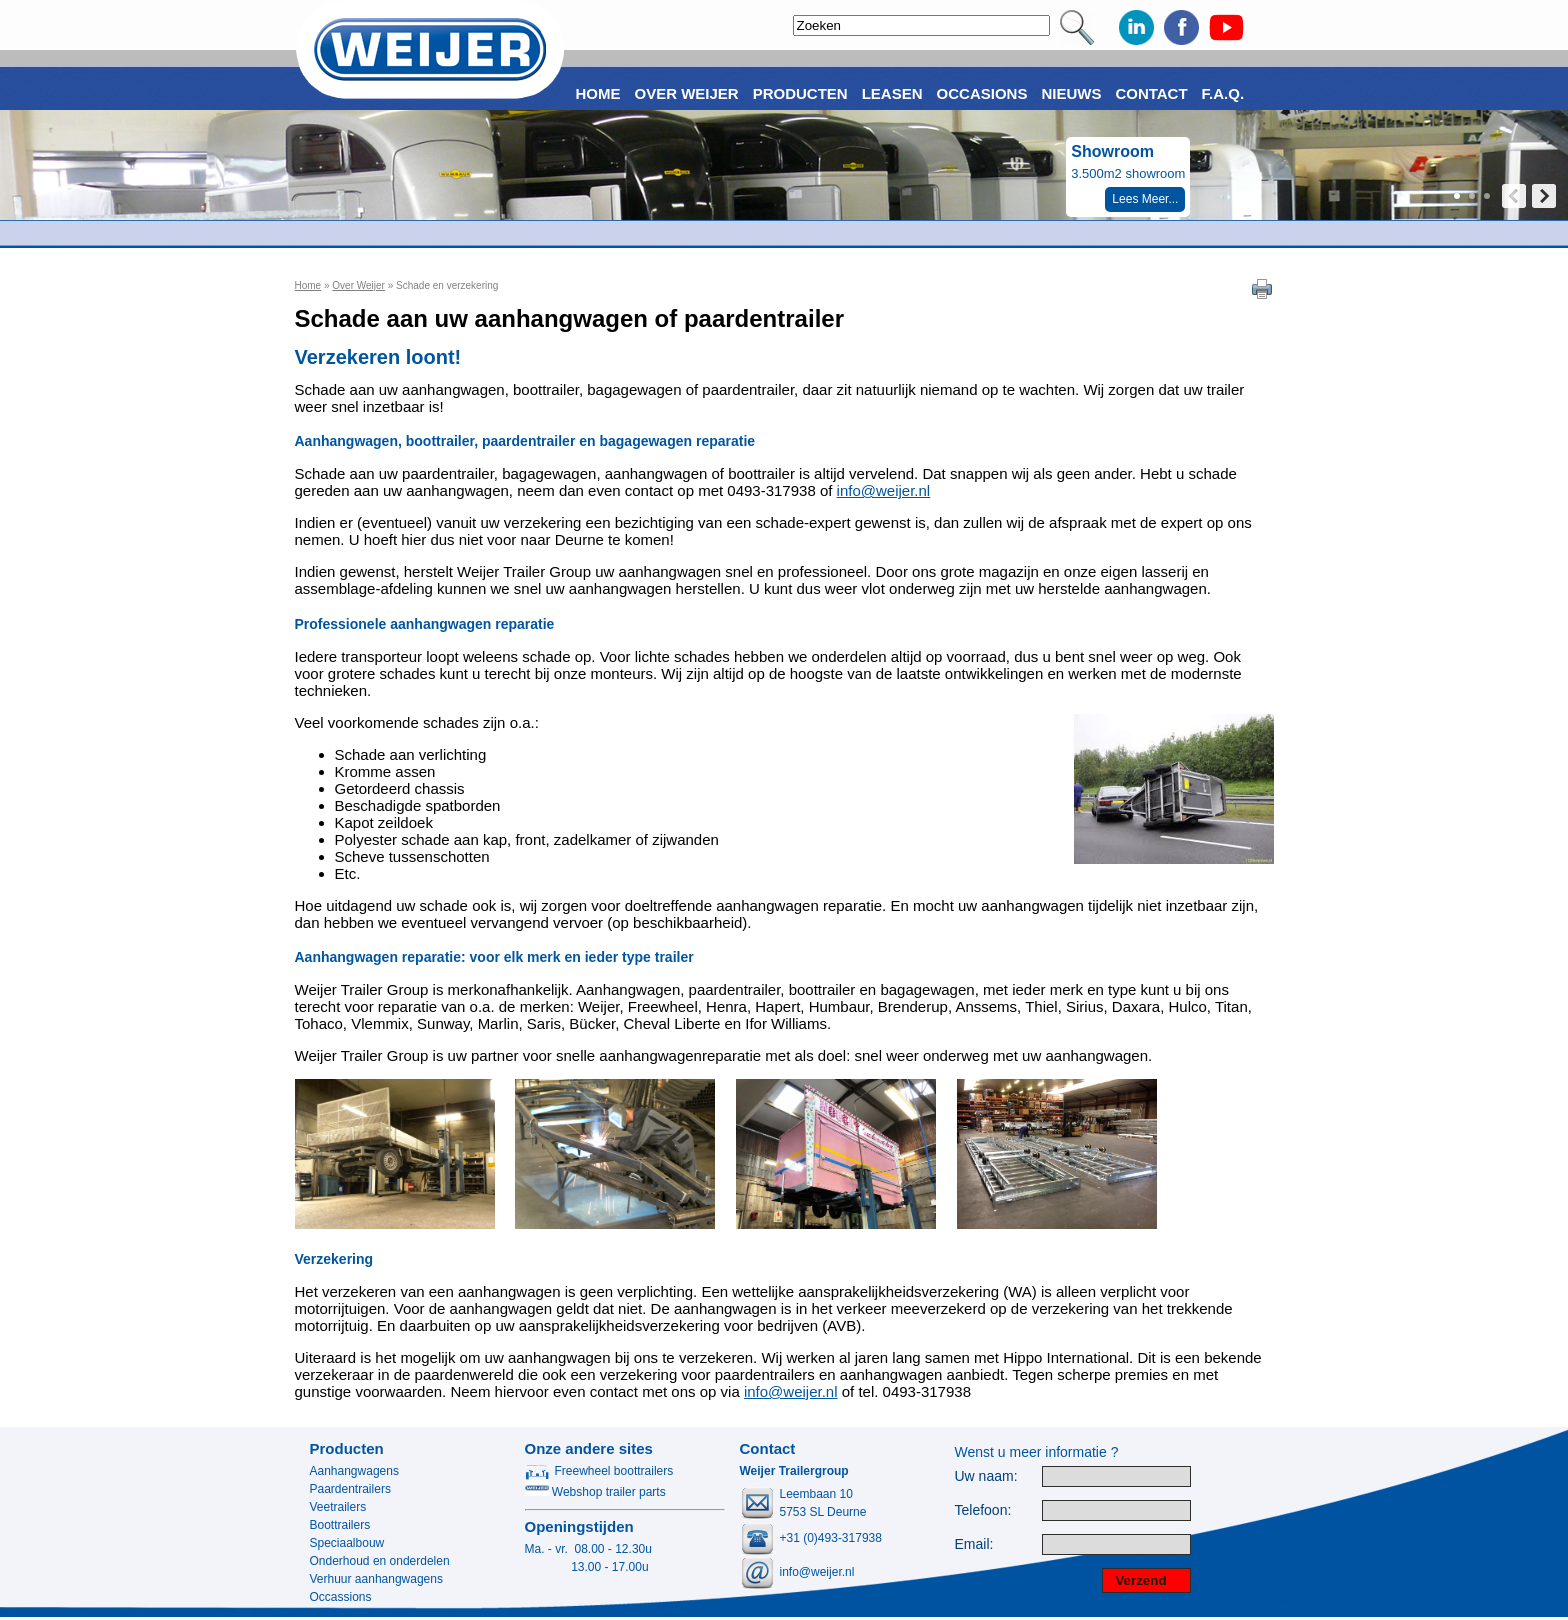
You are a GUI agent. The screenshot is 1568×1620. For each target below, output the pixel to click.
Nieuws (1071, 93)
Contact (1151, 93)
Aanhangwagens (354, 1471)
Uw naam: (986, 1476)
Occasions (982, 93)
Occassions (341, 1597)
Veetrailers (338, 1507)
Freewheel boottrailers (599, 1471)
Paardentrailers (350, 1489)
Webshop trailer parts (595, 1492)
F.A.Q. (1223, 93)
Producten (347, 1448)
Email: (974, 1544)
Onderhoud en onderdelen (380, 1561)
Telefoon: (983, 1510)
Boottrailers (340, 1525)
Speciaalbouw (347, 1543)
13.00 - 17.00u (587, 1567)
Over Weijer (358, 285)
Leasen (892, 93)
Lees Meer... (1145, 199)
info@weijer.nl (884, 490)
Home (308, 285)
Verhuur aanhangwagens (376, 1579)
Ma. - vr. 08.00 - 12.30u (588, 1549)
